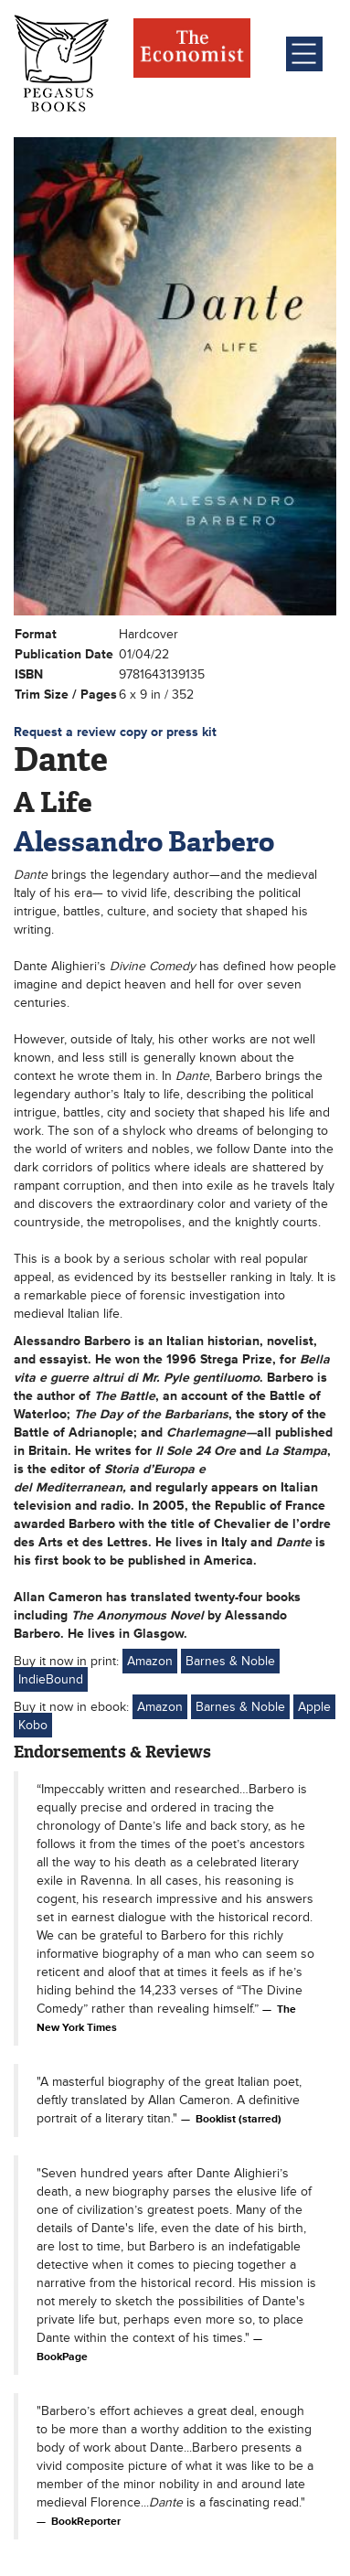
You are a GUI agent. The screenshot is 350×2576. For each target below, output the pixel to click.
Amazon (150, 1661)
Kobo (33, 1725)
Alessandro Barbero (144, 842)
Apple (314, 1707)
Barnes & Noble (230, 1661)
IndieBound (50, 1679)
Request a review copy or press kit (115, 732)
